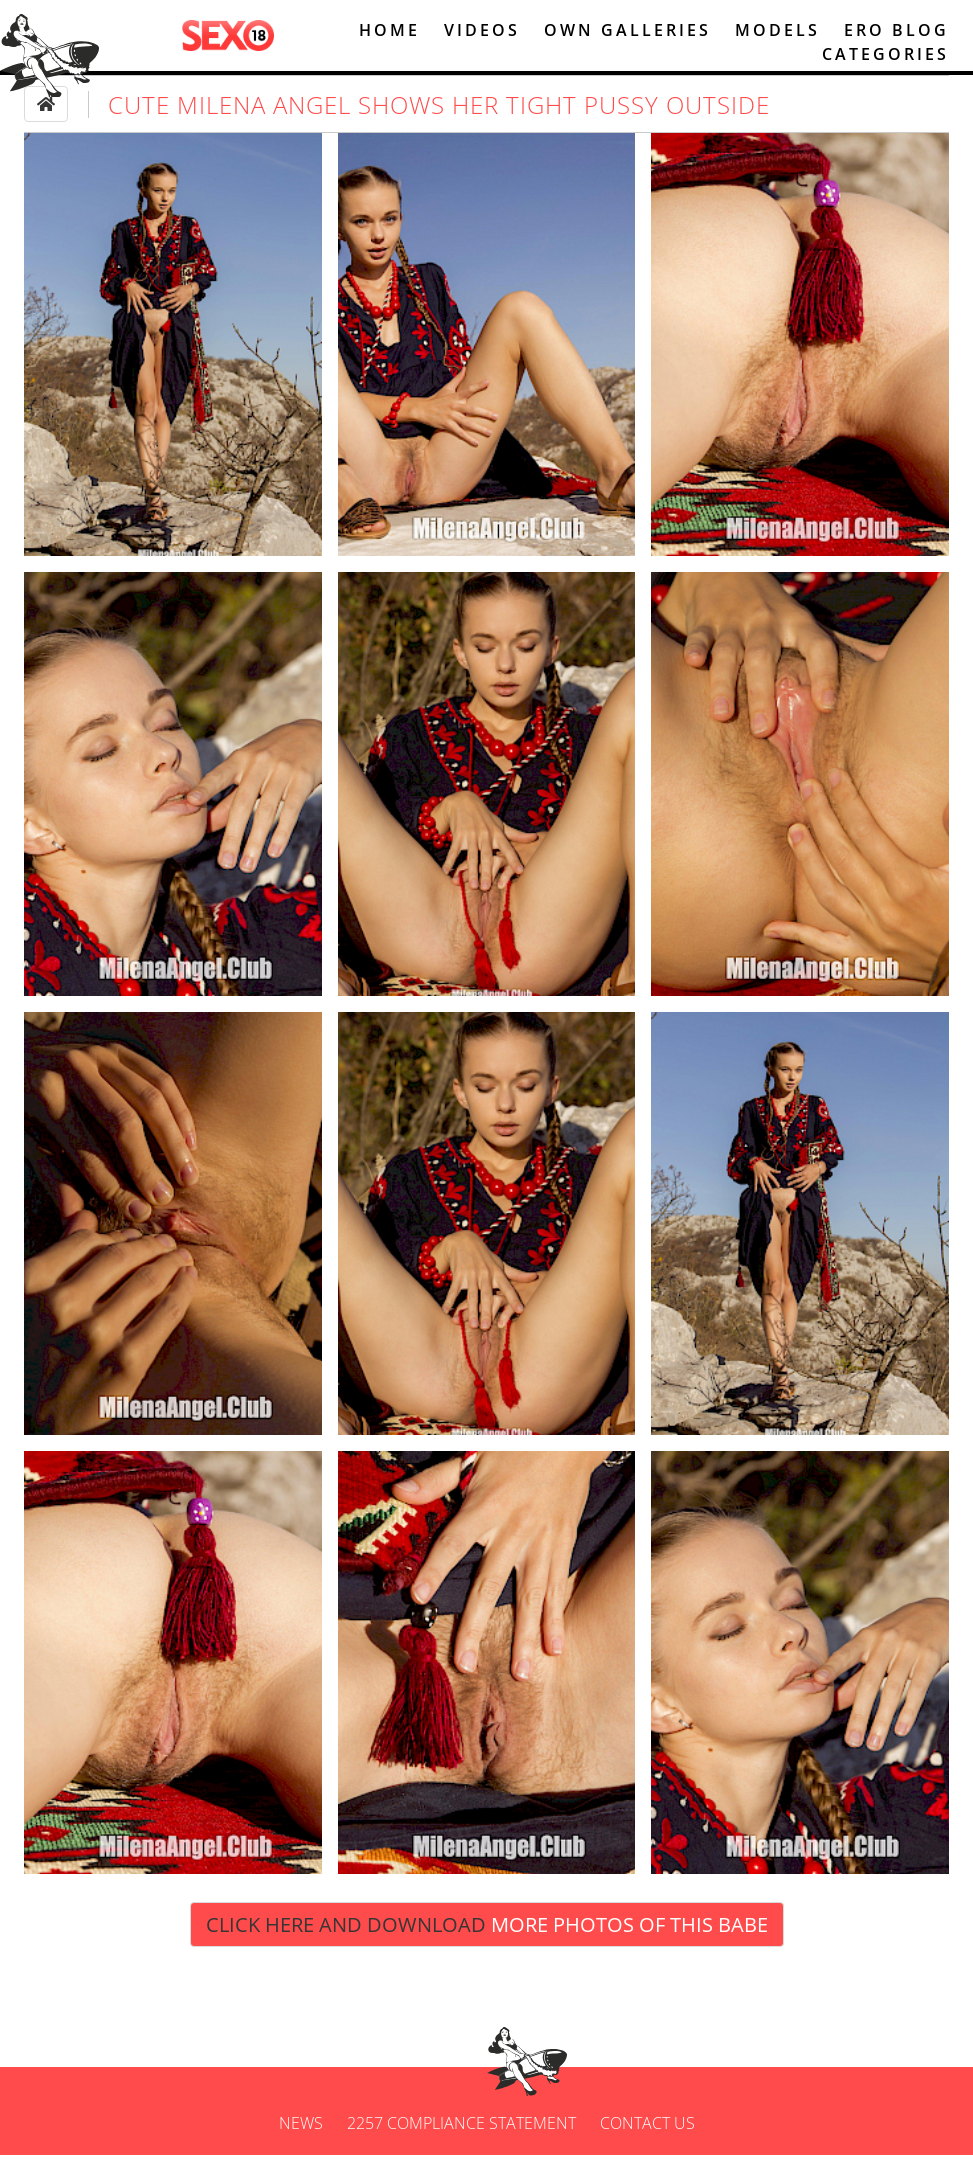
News (301, 2144)
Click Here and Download (487, 1945)
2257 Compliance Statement (461, 2144)
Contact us (647, 2144)
